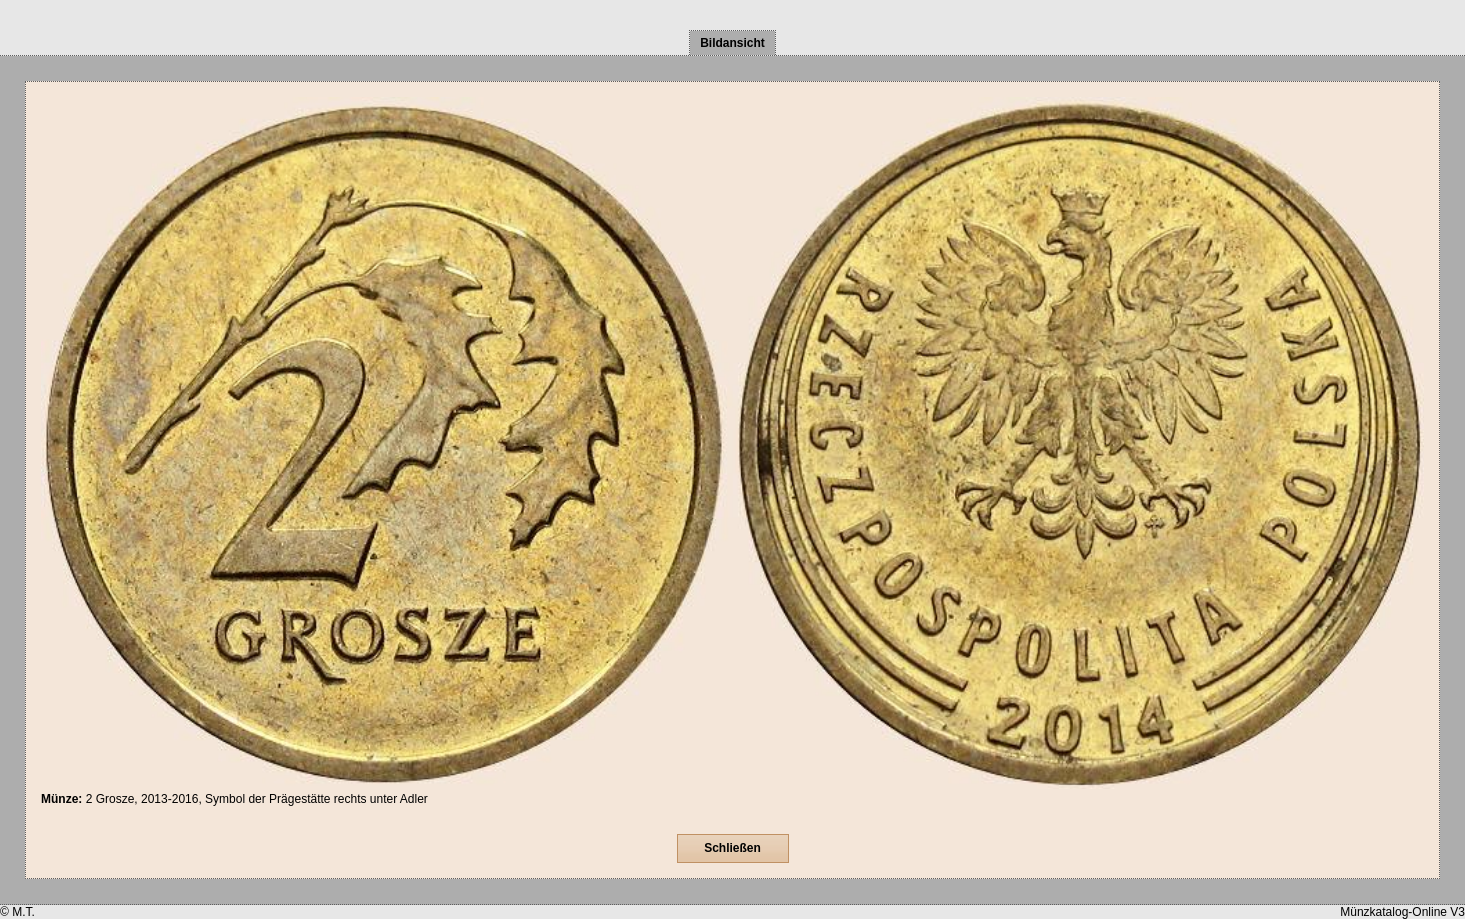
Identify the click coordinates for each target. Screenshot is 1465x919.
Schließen (732, 848)
